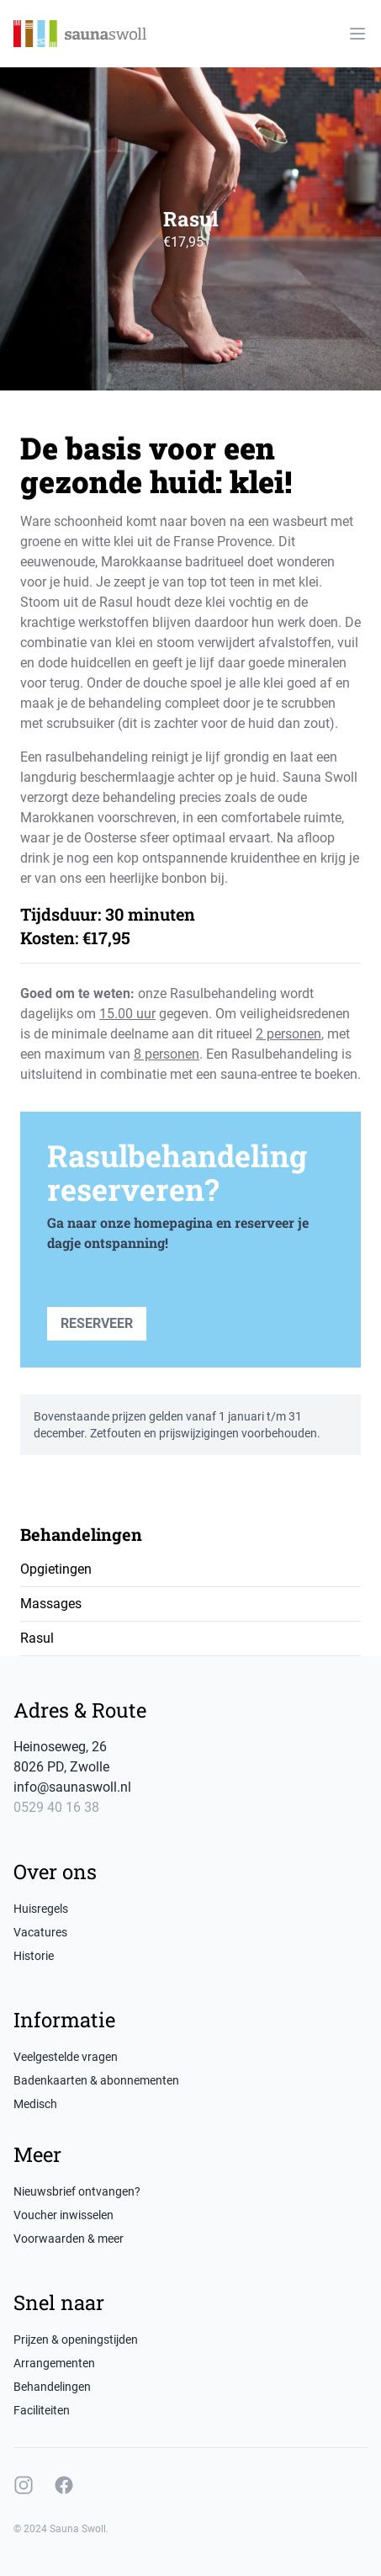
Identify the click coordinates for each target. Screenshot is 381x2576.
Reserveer (97, 1323)
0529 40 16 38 (56, 1807)
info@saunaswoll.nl (72, 1787)
